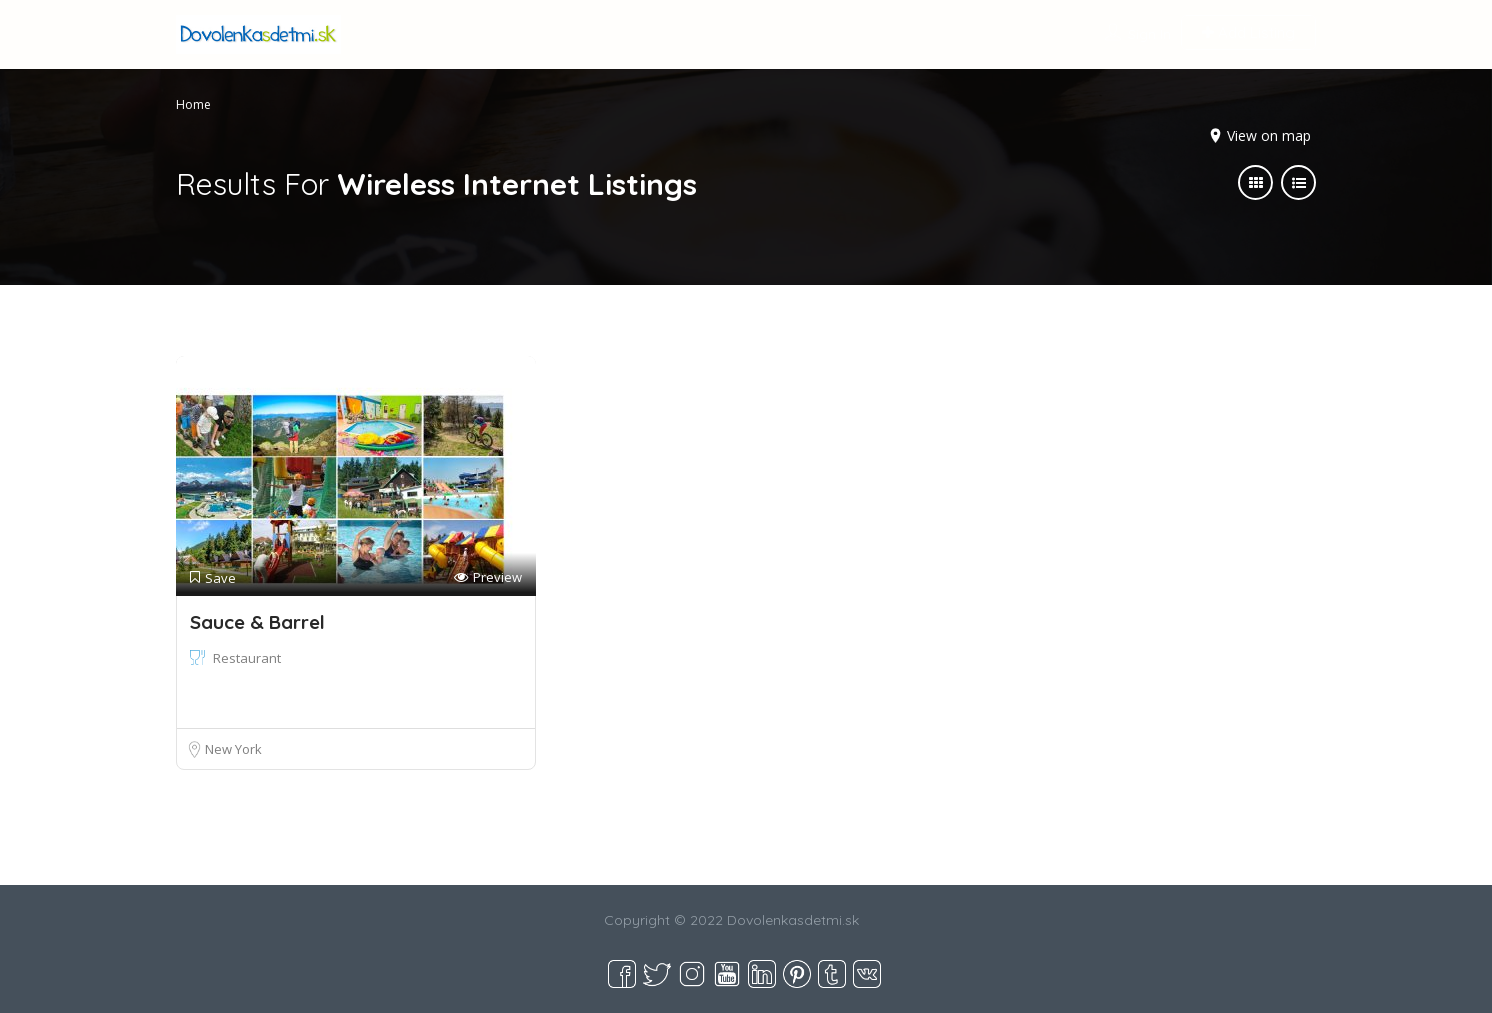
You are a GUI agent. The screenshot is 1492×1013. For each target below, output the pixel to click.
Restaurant (247, 658)
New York (233, 749)
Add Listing (1248, 32)
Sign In (1149, 34)
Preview (488, 577)
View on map (1269, 135)
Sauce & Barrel (257, 622)
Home (193, 104)
